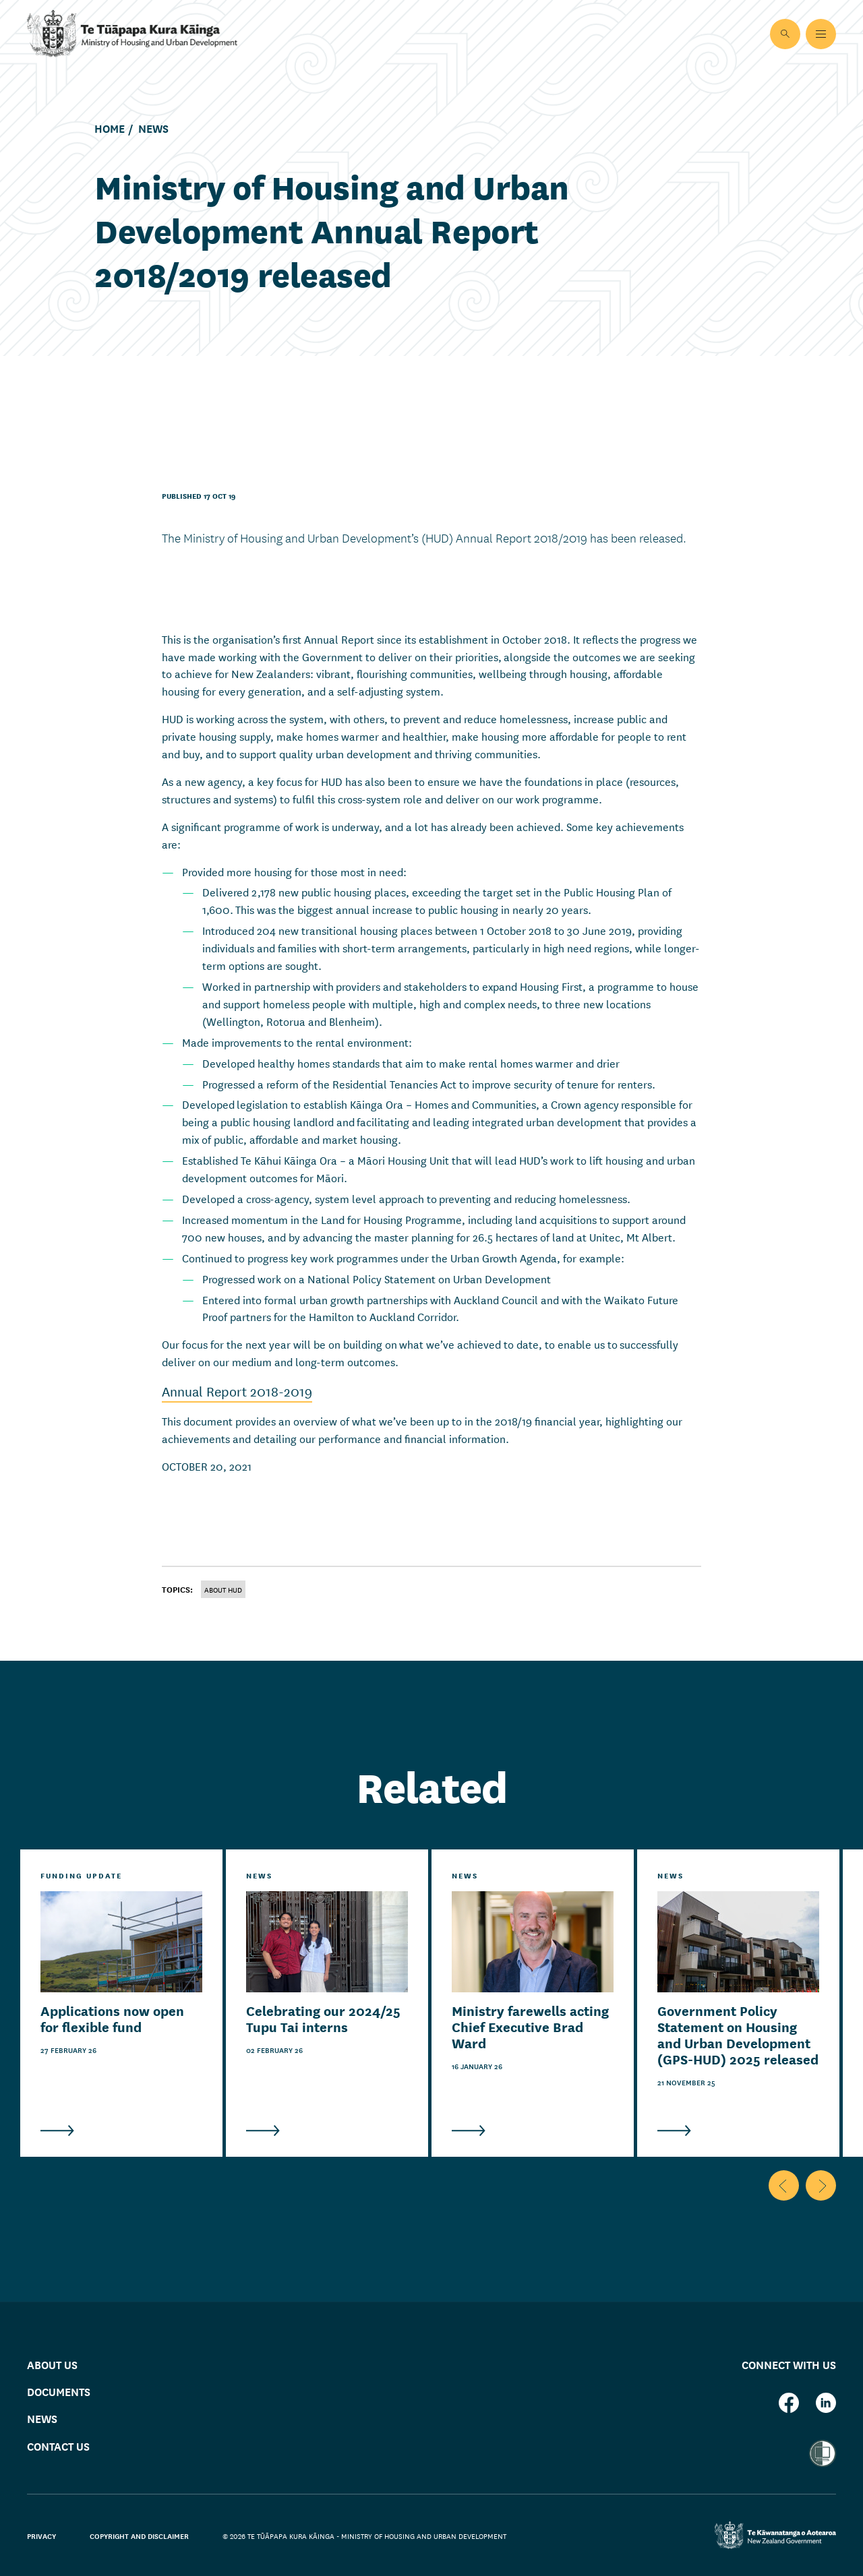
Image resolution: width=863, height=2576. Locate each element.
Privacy (41, 2535)
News (153, 128)
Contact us (58, 2445)
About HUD (223, 1589)
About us (52, 2364)
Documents (58, 2391)
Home (109, 128)
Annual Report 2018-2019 (237, 1391)
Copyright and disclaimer (139, 2535)
